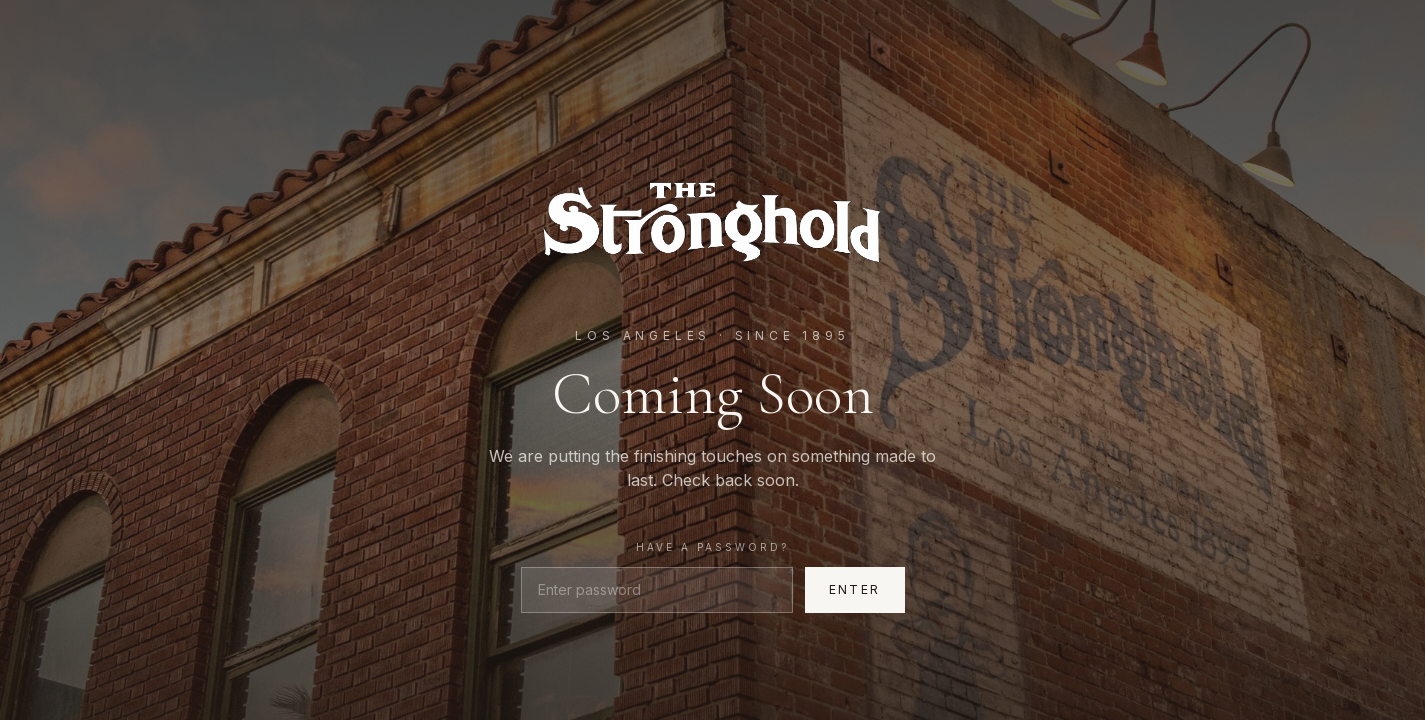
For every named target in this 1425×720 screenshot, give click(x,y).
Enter (855, 589)
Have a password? (712, 547)
